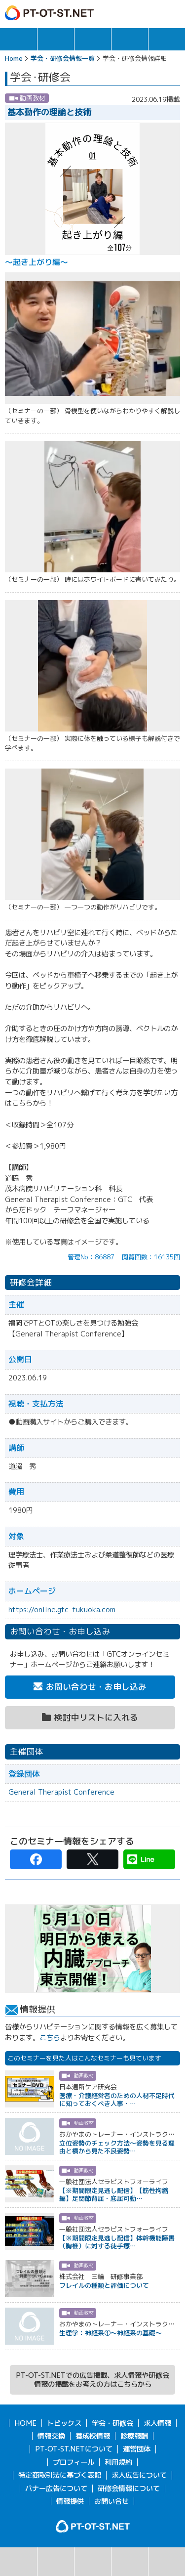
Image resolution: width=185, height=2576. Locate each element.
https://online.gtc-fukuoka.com (61, 1610)
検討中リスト (166, 2561)
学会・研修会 (92, 39)
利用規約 (118, 2462)
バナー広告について (56, 2488)
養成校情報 (92, 2436)
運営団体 (136, 2449)
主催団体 (129, 2561)
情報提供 (70, 2501)
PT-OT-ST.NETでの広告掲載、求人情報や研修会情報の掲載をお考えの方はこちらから (92, 2379)
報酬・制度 (166, 39)
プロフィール (73, 2462)
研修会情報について (129, 2488)
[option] (92, 1949)
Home (14, 58)
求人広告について (139, 2475)
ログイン (151, 13)
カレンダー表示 (92, 2561)
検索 (18, 2561)
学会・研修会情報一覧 (63, 58)
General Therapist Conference (61, 1792)
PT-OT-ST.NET (49, 12)
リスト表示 (55, 2561)
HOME (25, 2423)
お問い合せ (111, 2501)
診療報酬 (134, 2436)
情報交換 (129, 39)
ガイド (131, 13)
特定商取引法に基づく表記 (59, 2475)
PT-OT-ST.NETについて (73, 2449)
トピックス (18, 39)
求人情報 (55, 39)
